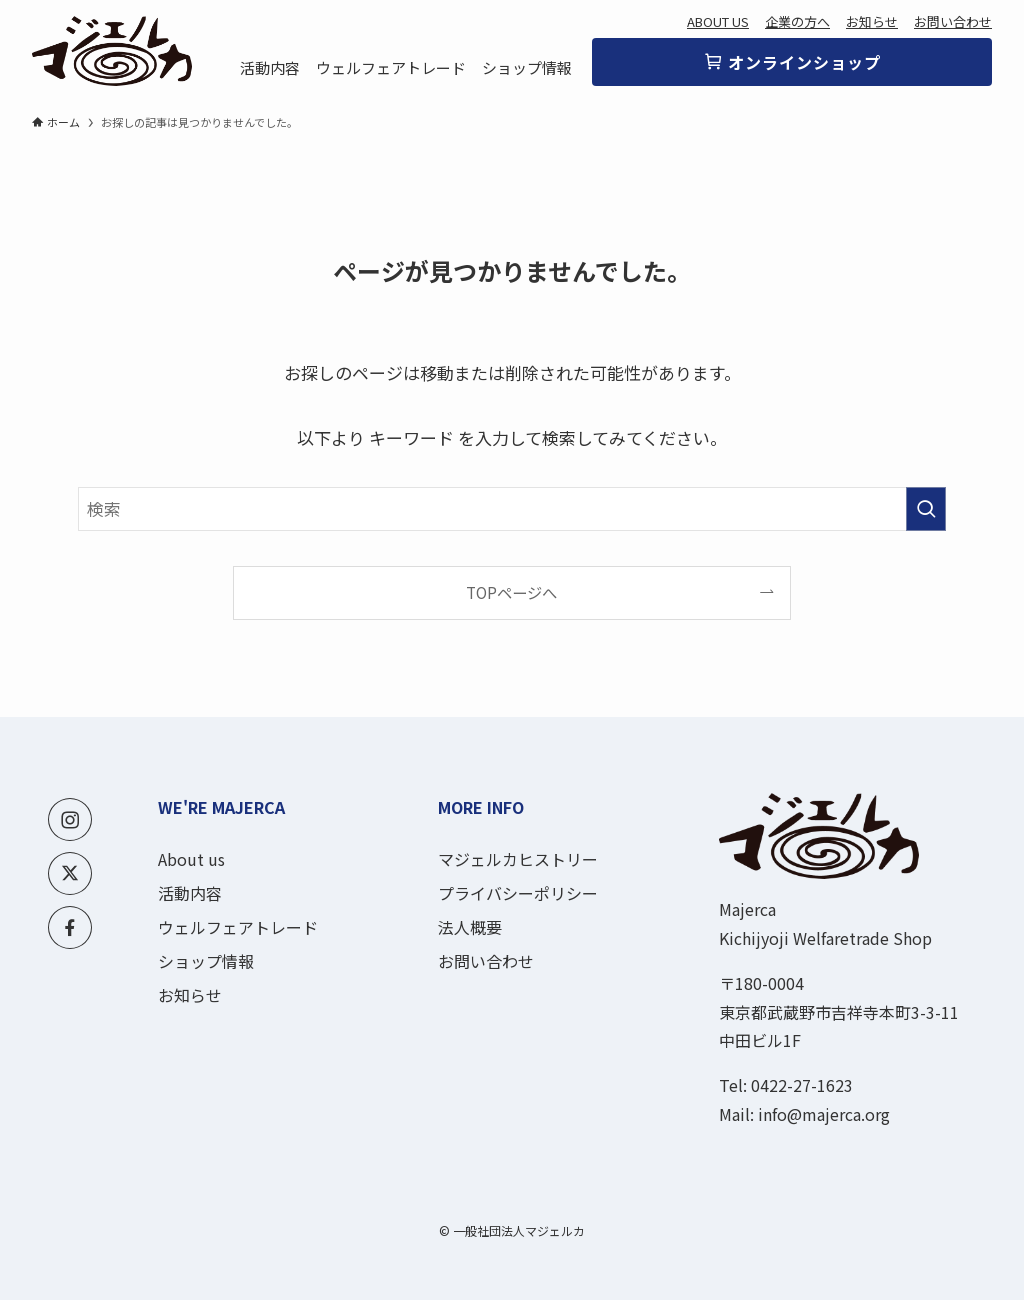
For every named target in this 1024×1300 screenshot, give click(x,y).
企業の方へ (797, 21)
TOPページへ (511, 592)
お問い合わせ (953, 21)
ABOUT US (718, 21)
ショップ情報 (206, 961)
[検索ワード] (512, 509)
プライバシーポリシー (518, 893)
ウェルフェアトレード (238, 927)
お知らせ (872, 21)
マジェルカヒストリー (518, 859)
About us (191, 859)
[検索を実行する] (926, 509)
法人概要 (470, 927)
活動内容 (190, 893)
